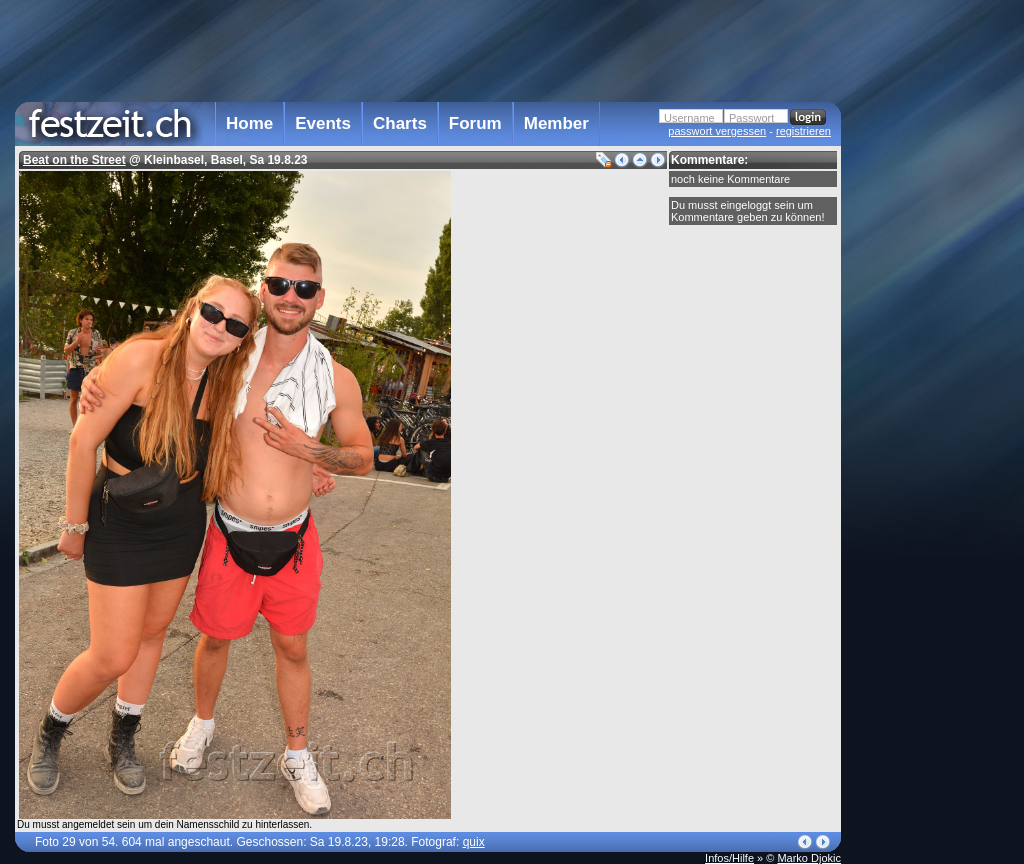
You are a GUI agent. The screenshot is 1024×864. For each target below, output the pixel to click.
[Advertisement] (929, 403)
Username (689, 118)
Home (249, 123)
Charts (400, 123)
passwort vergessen (717, 131)
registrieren (803, 131)
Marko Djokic (809, 858)
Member (556, 123)
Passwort (751, 118)
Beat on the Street (74, 160)
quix (474, 842)
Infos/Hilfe (729, 858)
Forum (475, 123)
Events (323, 123)
